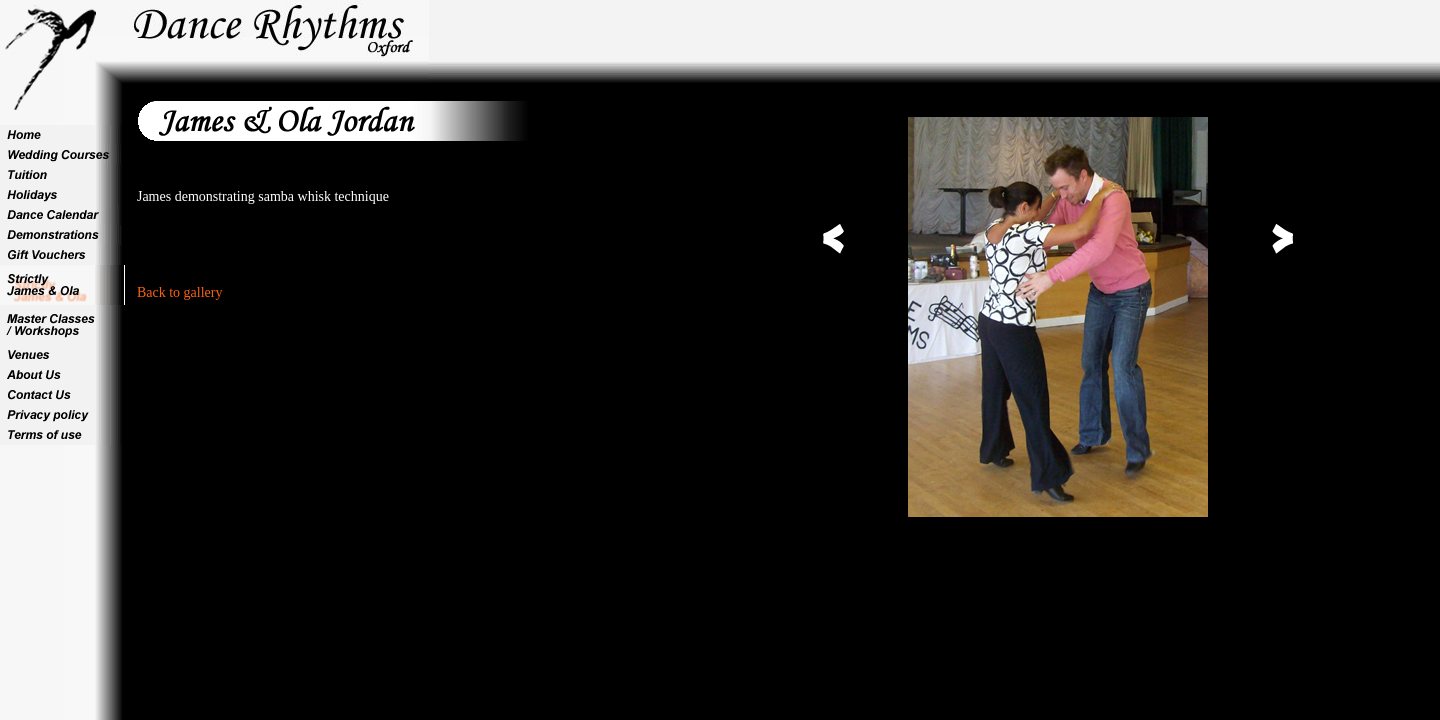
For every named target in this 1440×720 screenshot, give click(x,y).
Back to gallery (180, 292)
